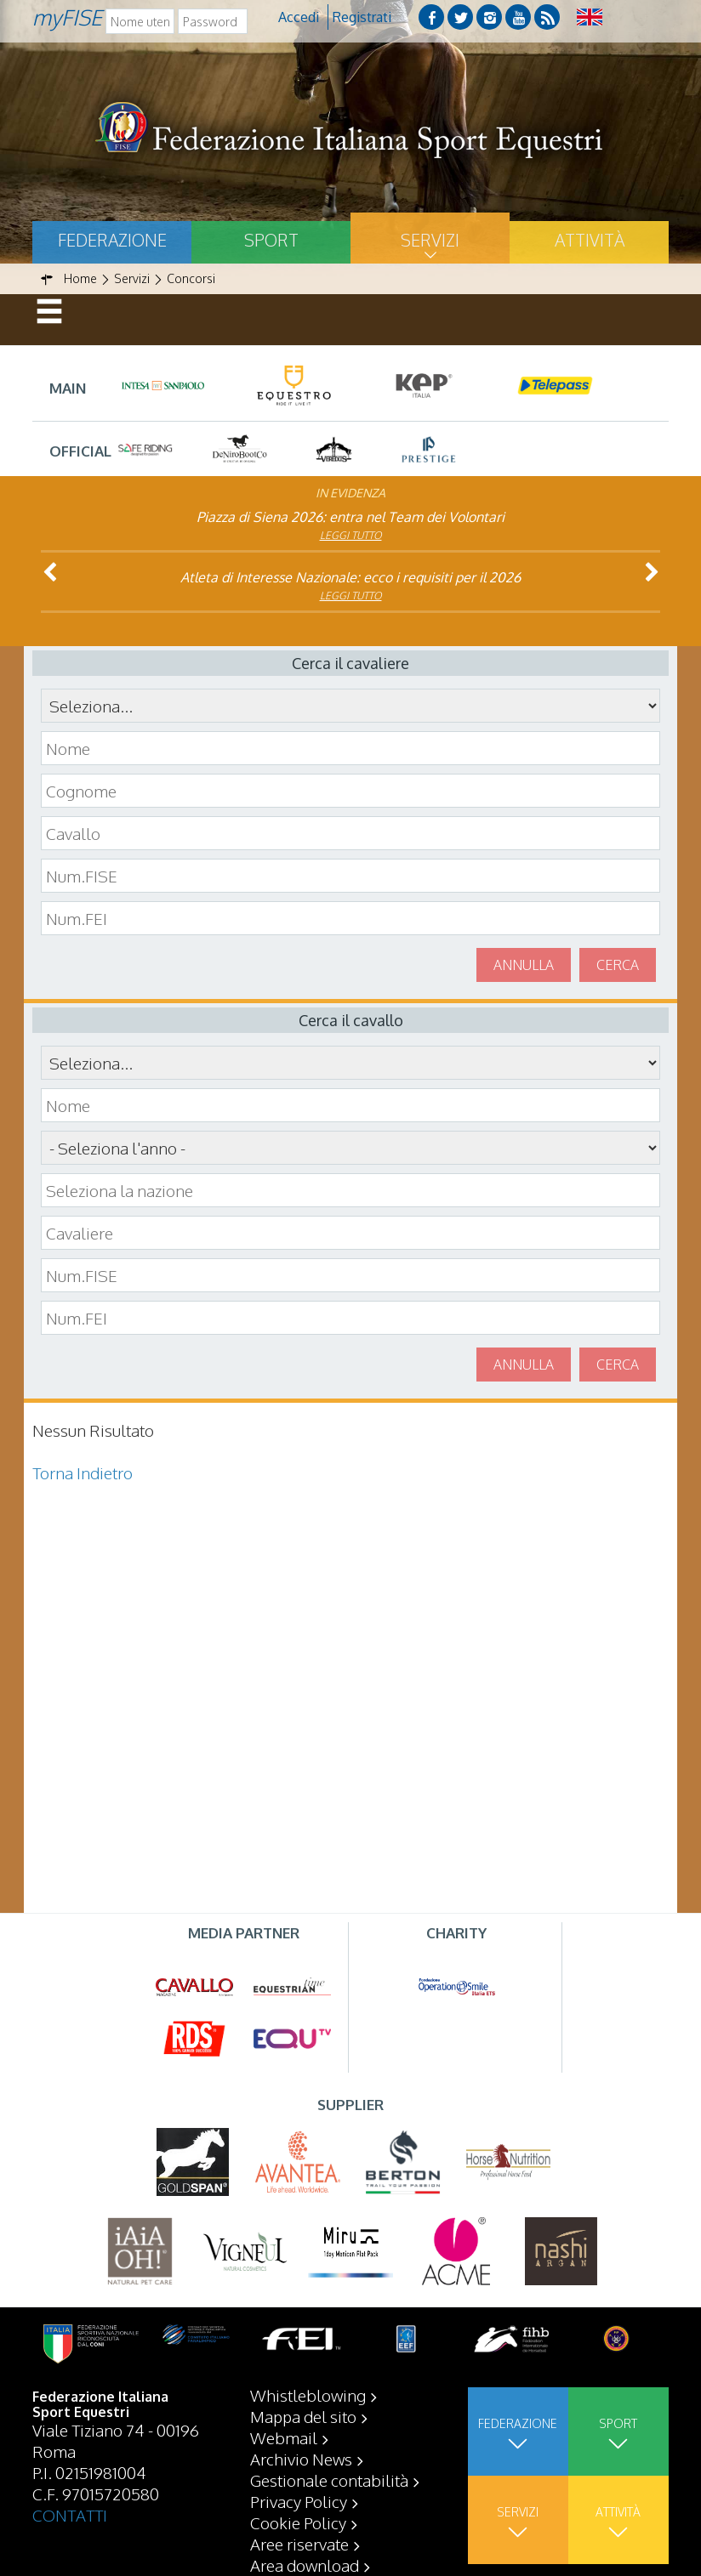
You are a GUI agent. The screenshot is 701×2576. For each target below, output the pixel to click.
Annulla (523, 964)
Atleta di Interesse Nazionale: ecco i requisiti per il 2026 (350, 577)
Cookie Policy (298, 2522)
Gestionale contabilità (329, 2480)
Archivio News (301, 2458)
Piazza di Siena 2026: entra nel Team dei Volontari (350, 516)
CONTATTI (69, 2515)
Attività (589, 240)
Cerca (617, 964)
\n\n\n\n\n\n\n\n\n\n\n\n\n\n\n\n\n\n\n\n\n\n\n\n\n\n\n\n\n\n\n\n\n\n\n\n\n (350, 1148)
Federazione (112, 240)
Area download (304, 2565)
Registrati (362, 17)
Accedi (298, 17)
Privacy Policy (298, 2501)
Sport (271, 240)
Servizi (430, 240)
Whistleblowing (308, 2395)
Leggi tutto (351, 535)
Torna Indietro (82, 1472)
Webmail (283, 2437)
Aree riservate (299, 2543)
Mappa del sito (303, 2416)
